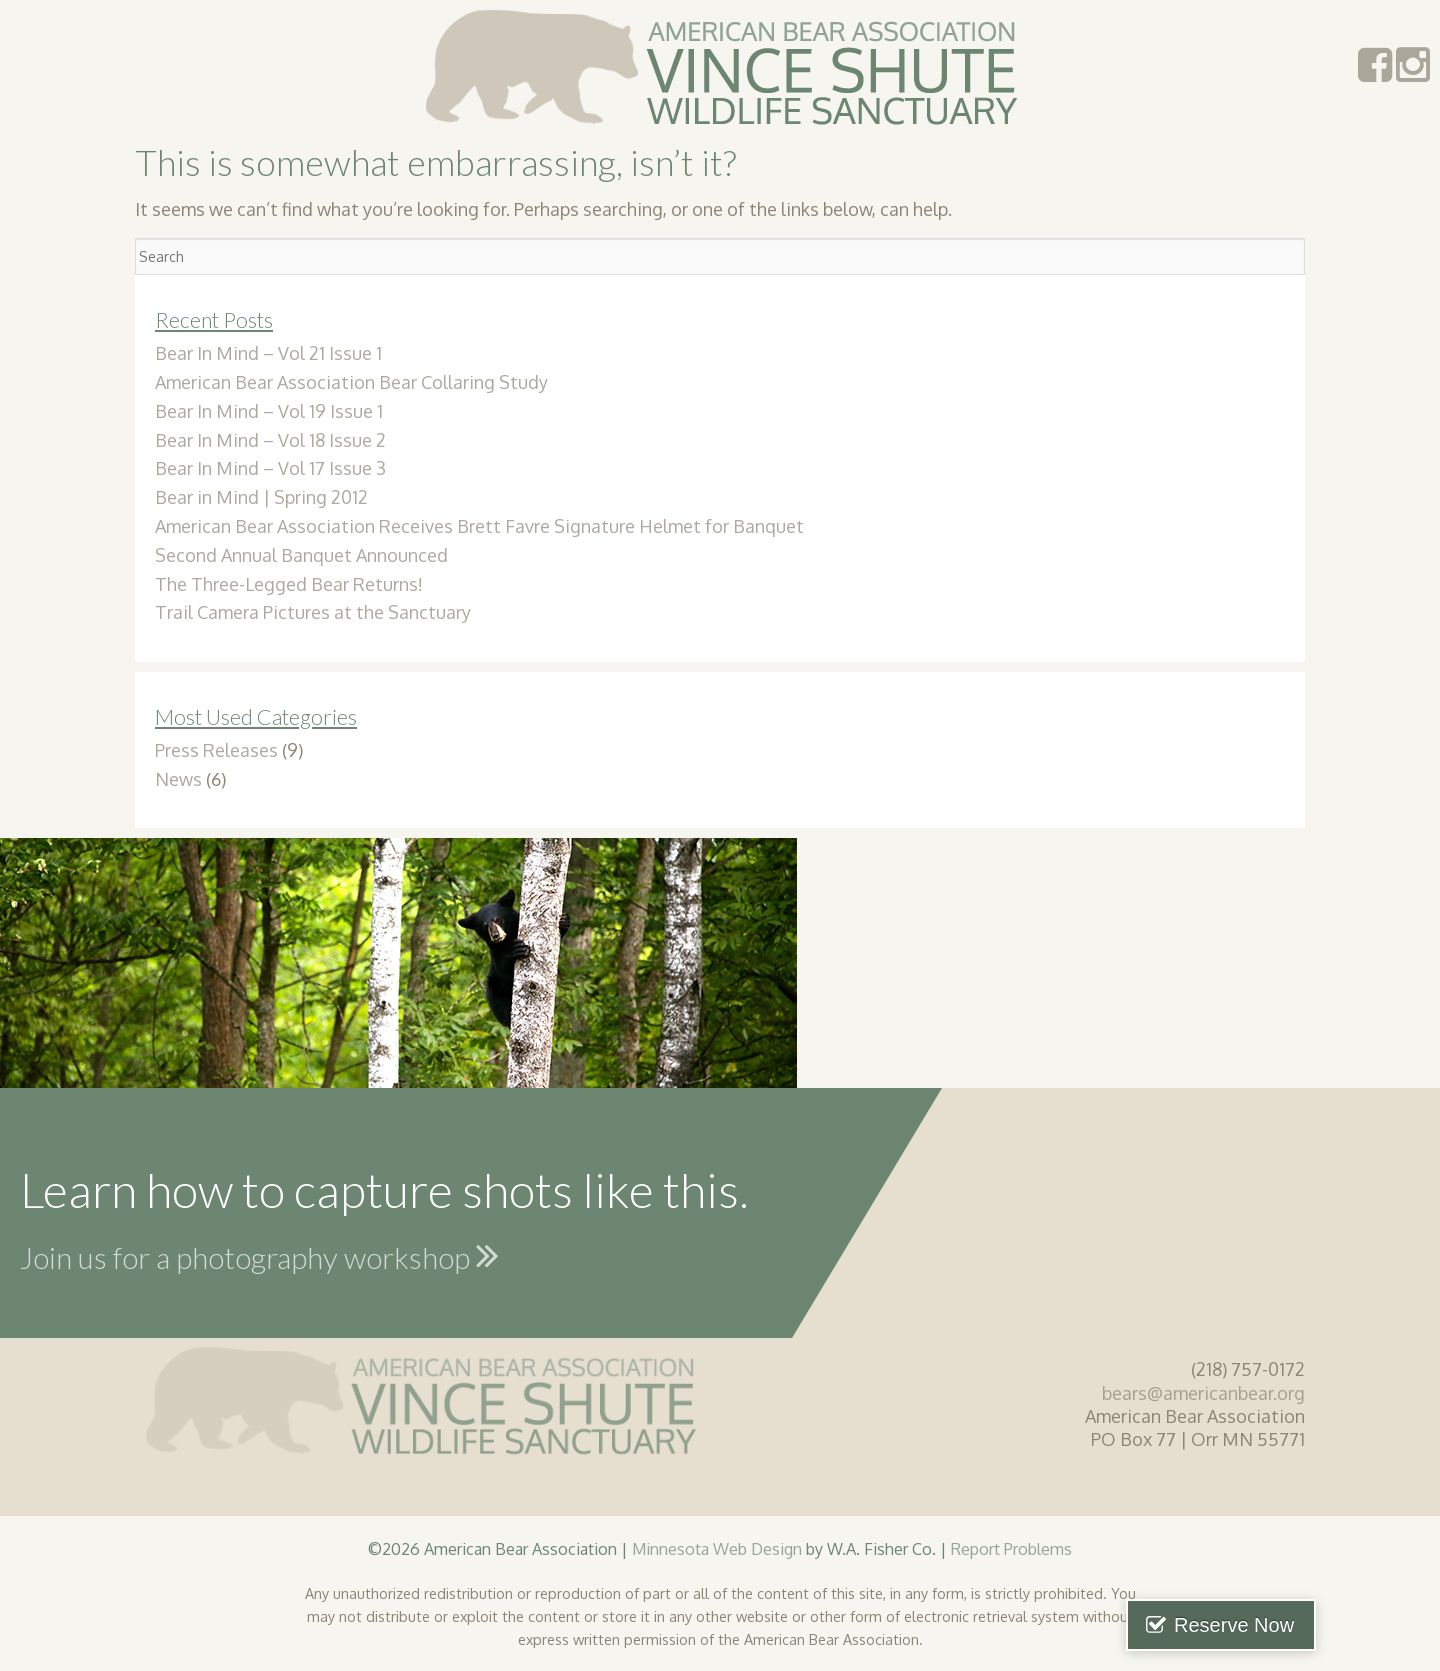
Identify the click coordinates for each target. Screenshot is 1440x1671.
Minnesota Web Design (717, 1548)
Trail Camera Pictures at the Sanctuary (313, 612)
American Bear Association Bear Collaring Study (351, 382)
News (178, 779)
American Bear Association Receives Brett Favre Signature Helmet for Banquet (479, 526)
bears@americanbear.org (1203, 1393)
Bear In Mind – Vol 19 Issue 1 (269, 411)
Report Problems (1011, 1548)
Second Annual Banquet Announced (301, 555)
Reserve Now (1338, 1625)
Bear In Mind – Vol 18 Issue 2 (270, 440)
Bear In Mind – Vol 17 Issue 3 (270, 468)
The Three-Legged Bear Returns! (289, 584)
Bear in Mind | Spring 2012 (261, 497)
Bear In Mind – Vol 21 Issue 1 (268, 353)
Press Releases (216, 750)
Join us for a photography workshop (259, 1255)
